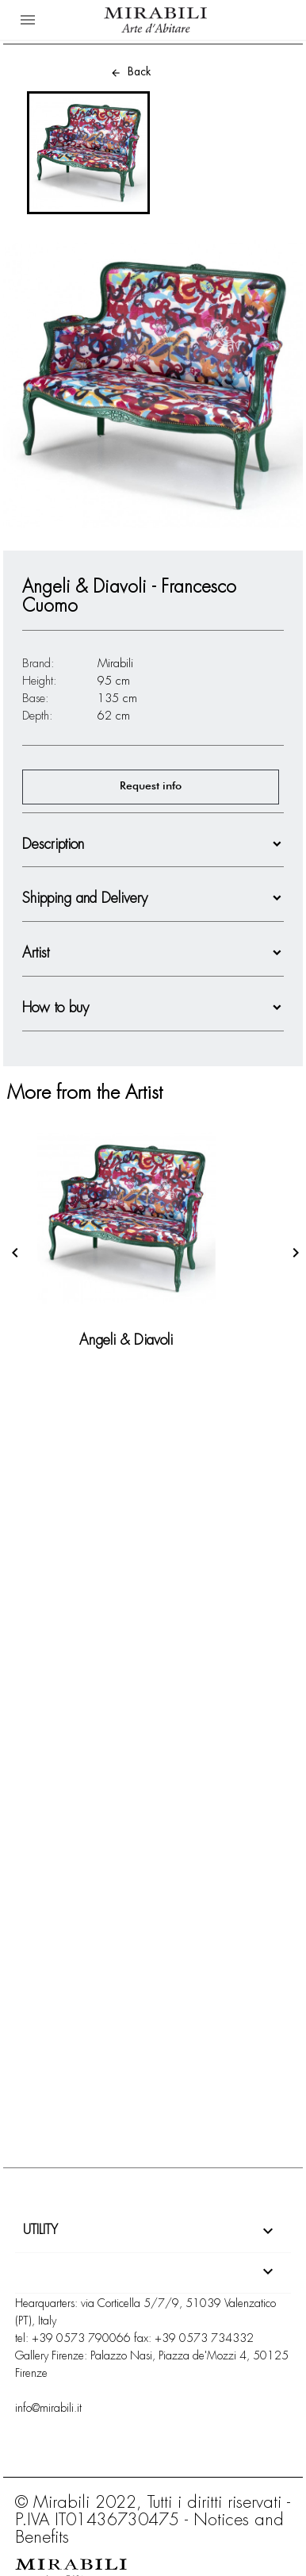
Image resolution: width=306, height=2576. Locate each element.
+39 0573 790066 (81, 2338)
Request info (151, 786)
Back (130, 71)
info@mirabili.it (48, 2408)
